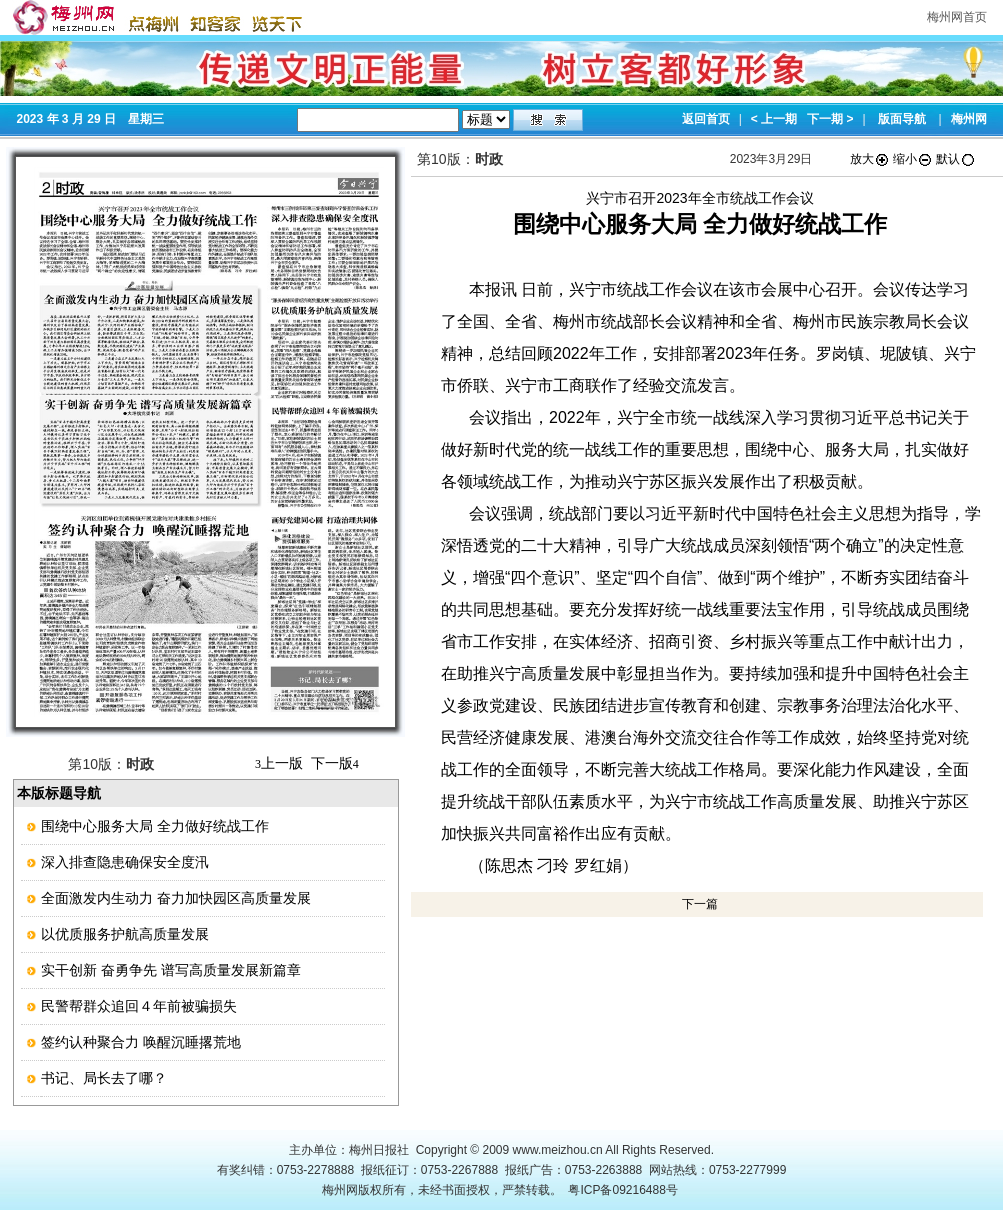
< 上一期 (774, 119)
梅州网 (969, 119)
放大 (870, 159)
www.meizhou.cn (558, 1150)
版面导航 (902, 119)
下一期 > (830, 119)
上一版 (279, 763)
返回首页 (706, 119)
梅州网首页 (957, 17)
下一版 (335, 763)
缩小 (913, 159)
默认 (956, 159)
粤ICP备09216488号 (622, 1190)
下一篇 (700, 904)
